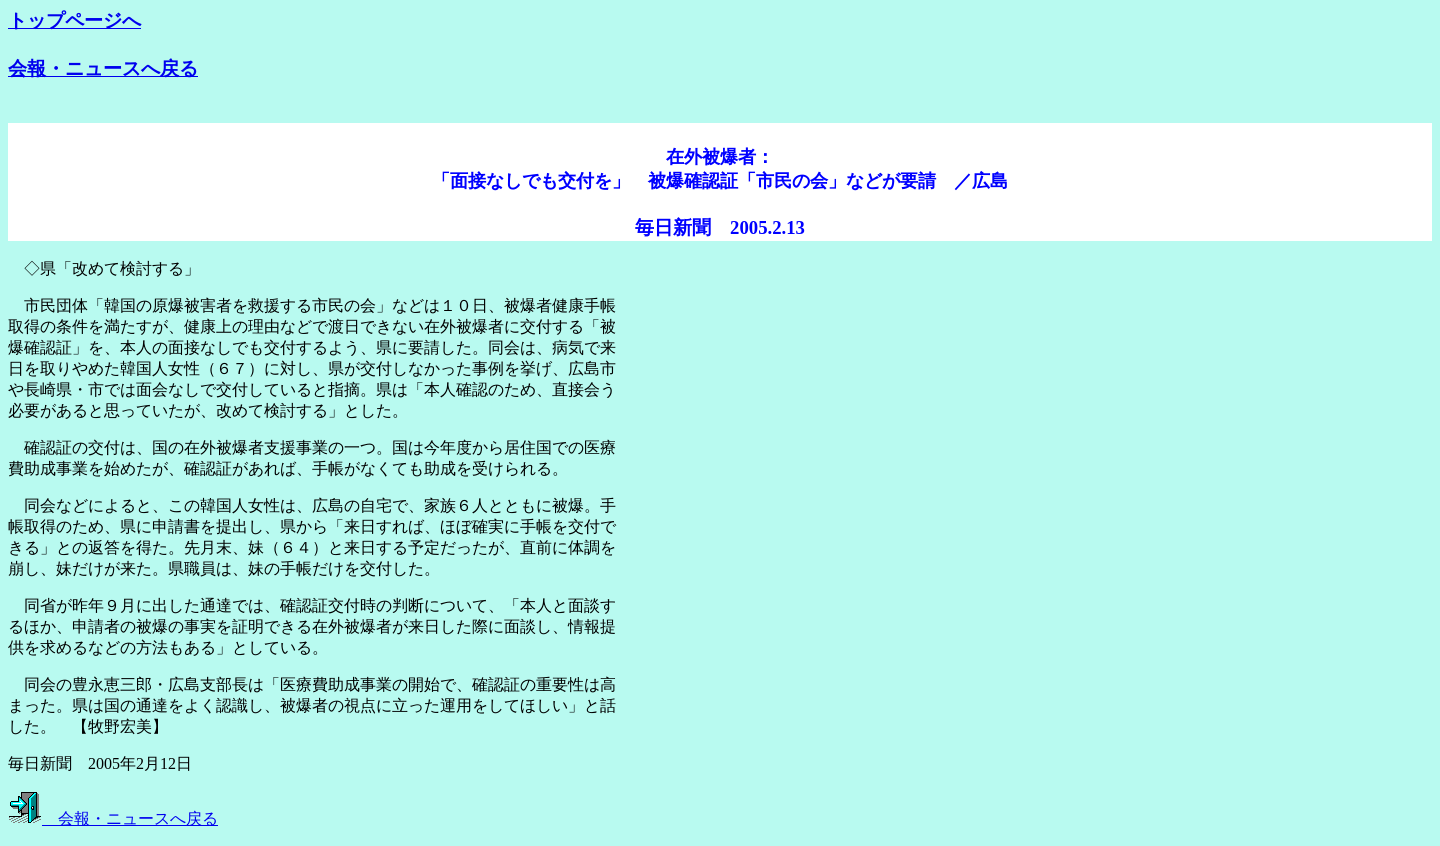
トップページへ (74, 20)
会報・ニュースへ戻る (103, 68)
